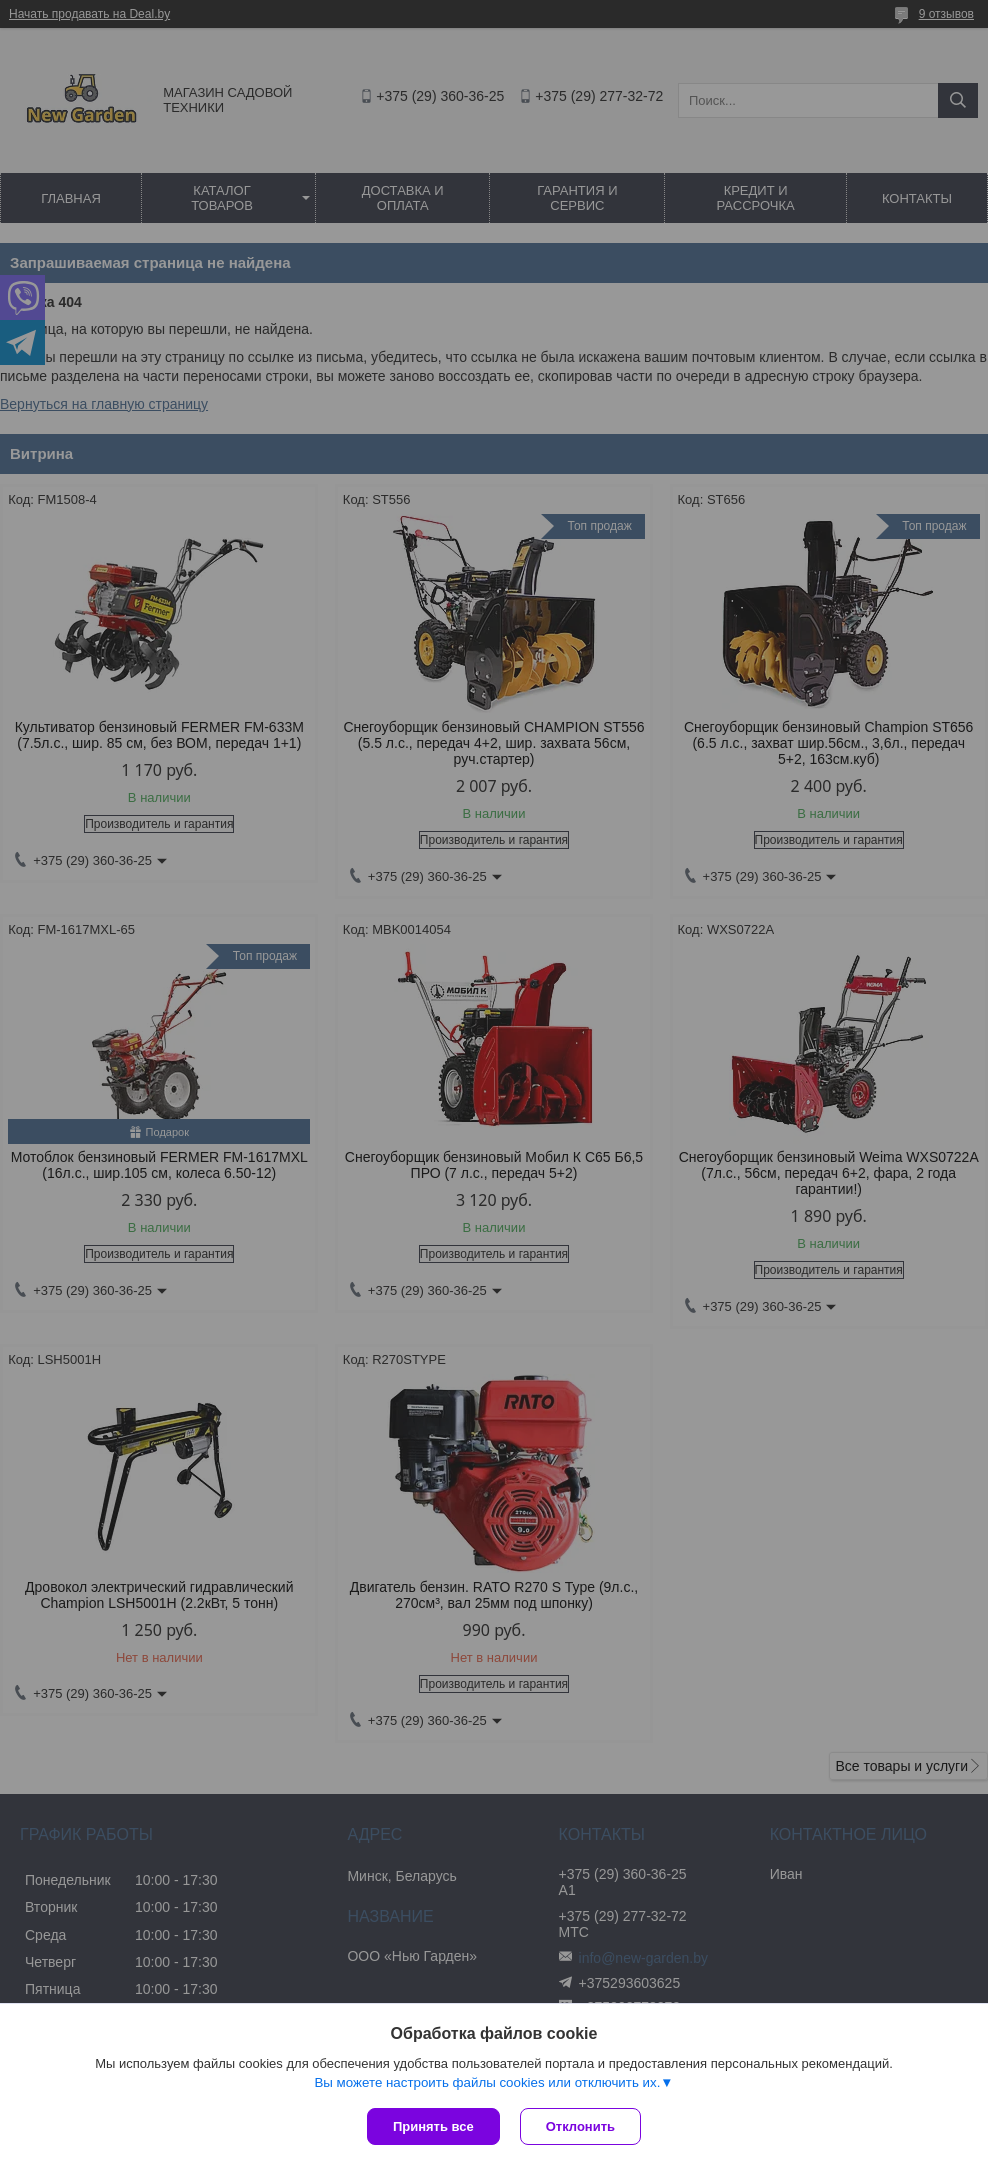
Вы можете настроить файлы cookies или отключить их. (487, 2082)
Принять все (433, 2126)
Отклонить (580, 2126)
